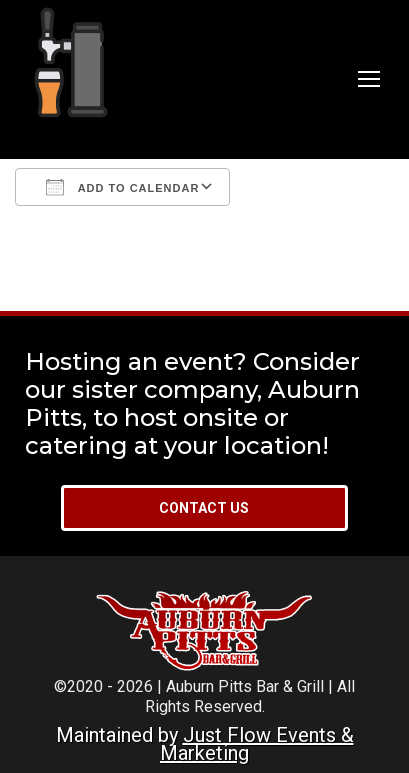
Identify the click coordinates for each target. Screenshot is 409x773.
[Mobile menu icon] (369, 79)
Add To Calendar (122, 187)
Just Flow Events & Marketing (257, 744)
